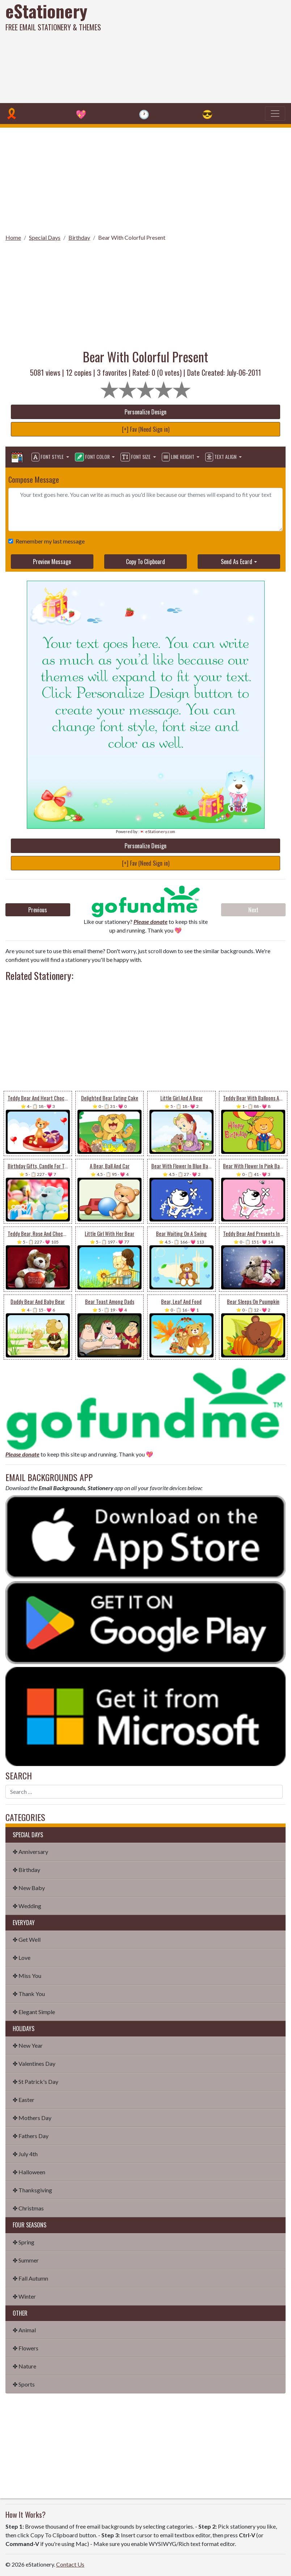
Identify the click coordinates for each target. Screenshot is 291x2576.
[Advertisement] (196, 50)
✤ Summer (26, 2260)
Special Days (44, 237)
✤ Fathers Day (30, 2135)
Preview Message (52, 561)
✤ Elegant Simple (34, 2011)
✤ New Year (28, 2045)
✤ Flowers (25, 2348)
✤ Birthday (26, 1869)
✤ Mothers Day (32, 2117)
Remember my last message (49, 541)
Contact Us (70, 2564)
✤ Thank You (29, 1993)
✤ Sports (24, 2384)
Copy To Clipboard (145, 561)
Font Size (136, 457)
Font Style (48, 457)
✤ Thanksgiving (32, 2190)
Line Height (178, 457)
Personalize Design (145, 412)
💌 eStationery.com (157, 831)
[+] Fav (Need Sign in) (145, 429)
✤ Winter (24, 2296)
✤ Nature (24, 2366)
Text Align (221, 457)
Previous (37, 909)
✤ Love (21, 1957)
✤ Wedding (27, 1905)
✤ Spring (23, 2242)
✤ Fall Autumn (30, 2278)
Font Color (93, 457)
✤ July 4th (25, 2153)
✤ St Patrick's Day (35, 2081)
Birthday (79, 237)
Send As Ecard (236, 561)
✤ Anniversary (30, 1851)
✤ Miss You (27, 1975)
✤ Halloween (29, 2171)
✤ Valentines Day (34, 2063)
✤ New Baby (29, 1887)
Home (13, 237)
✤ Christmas (28, 2208)
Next (253, 909)
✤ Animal (24, 2329)
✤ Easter (23, 2099)
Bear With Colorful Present (131, 237)
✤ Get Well (27, 1939)
